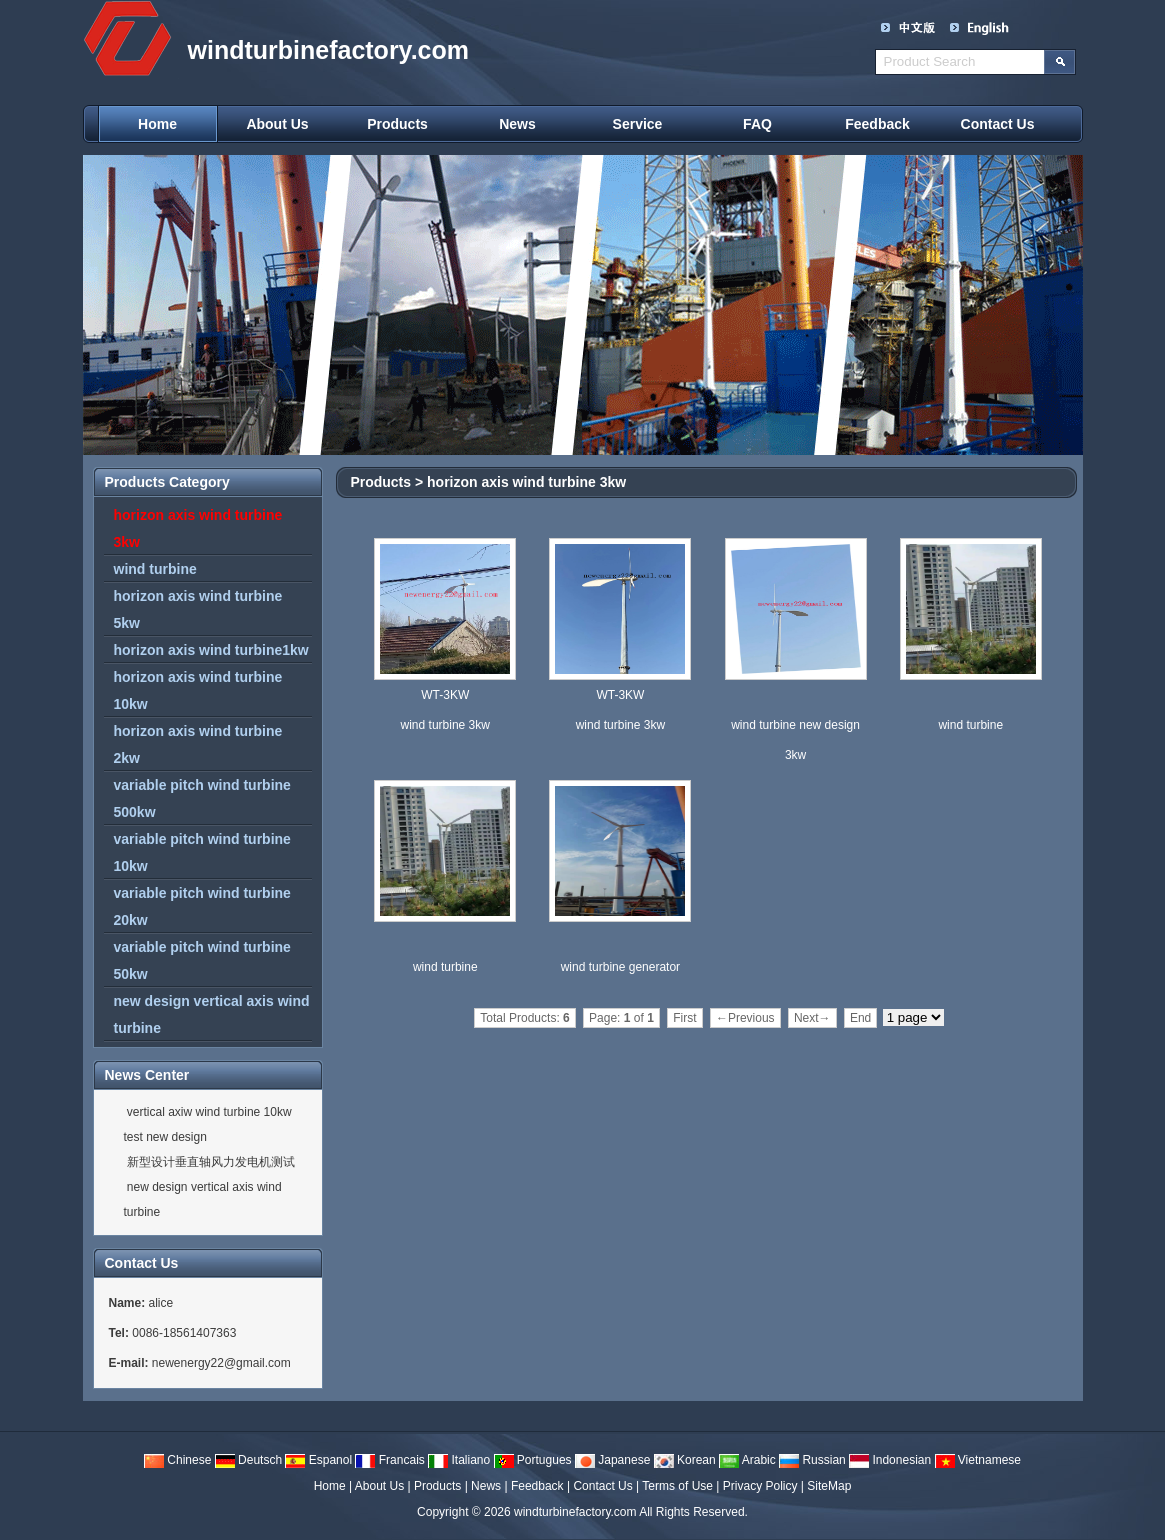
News (517, 124)
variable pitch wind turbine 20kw (202, 906)
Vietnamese (978, 1460)
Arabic (747, 1460)
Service (638, 124)
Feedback (877, 124)
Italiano (459, 1460)
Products (397, 124)
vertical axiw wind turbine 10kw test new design (208, 1124)
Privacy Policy (760, 1486)
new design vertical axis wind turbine (212, 1014)
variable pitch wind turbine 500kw (202, 798)
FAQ (757, 124)
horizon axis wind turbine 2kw (198, 744)
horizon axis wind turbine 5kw (198, 609)
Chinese (177, 1460)
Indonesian (890, 1460)
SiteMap (829, 1486)
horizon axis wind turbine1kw (211, 650)
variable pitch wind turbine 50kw (202, 960)
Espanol (318, 1460)
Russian (812, 1460)
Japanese (612, 1460)
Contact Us (998, 124)
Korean (685, 1460)
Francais (389, 1460)
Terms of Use (677, 1486)
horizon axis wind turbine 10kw (198, 690)
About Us (277, 124)
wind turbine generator (620, 967)
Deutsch (248, 1460)
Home (157, 124)
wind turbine (155, 569)
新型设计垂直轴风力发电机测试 (209, 1162)
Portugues (533, 1460)
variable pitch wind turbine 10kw (202, 852)
